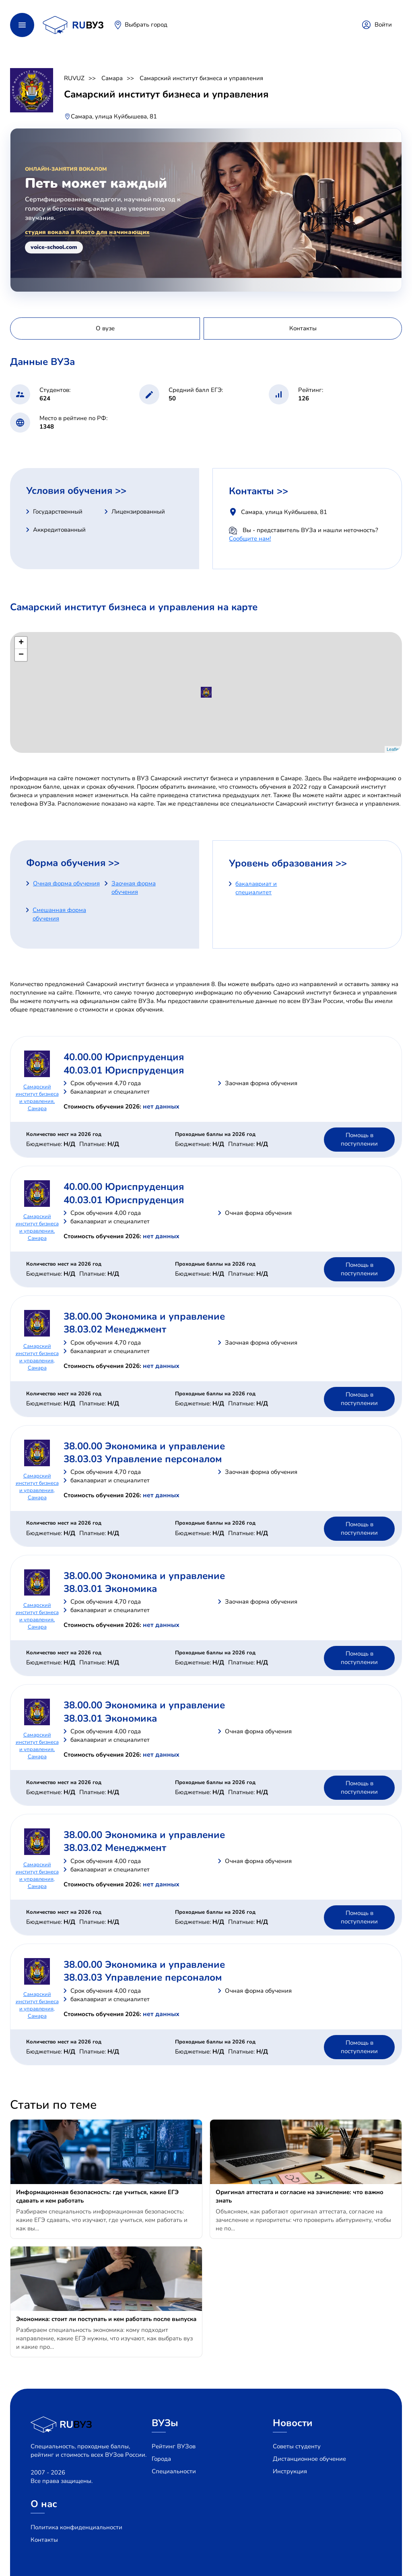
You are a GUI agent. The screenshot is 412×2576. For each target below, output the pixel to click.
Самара (112, 78)
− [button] (21, 655)
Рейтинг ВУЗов (174, 2446)
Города (161, 2459)
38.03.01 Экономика (110, 1588)
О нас (44, 2503)
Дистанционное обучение (309, 2459)
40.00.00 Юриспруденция (124, 1057)
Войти (383, 25)
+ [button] (21, 643)
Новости (293, 2422)
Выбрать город (146, 25)
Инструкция (290, 2471)
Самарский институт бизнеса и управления (201, 78)
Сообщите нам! (250, 539)
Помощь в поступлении (359, 1139)
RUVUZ (74, 78)
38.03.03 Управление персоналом (143, 1459)
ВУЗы (165, 2422)
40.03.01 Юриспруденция (124, 1070)
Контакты (44, 2540)
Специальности (174, 2471)
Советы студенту (297, 2446)
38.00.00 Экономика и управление (144, 1316)
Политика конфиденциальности (76, 2527)
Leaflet (393, 749)
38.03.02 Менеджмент (115, 1329)
